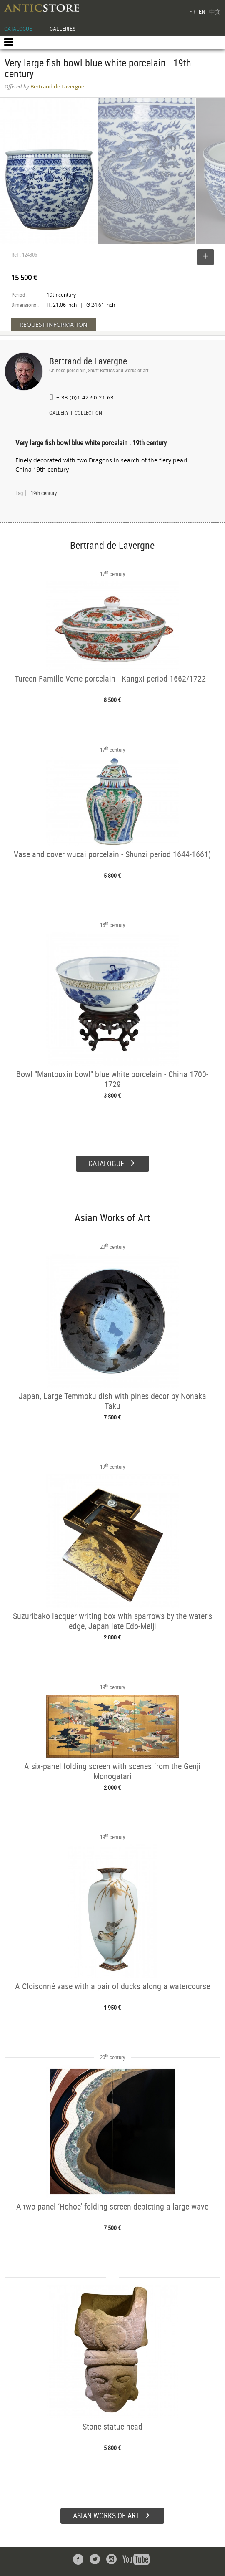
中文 (215, 11)
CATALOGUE (18, 29)
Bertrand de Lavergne (88, 361)
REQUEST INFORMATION (54, 324)
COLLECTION (88, 414)
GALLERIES (62, 29)
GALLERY (59, 414)
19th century (44, 493)
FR (192, 11)
